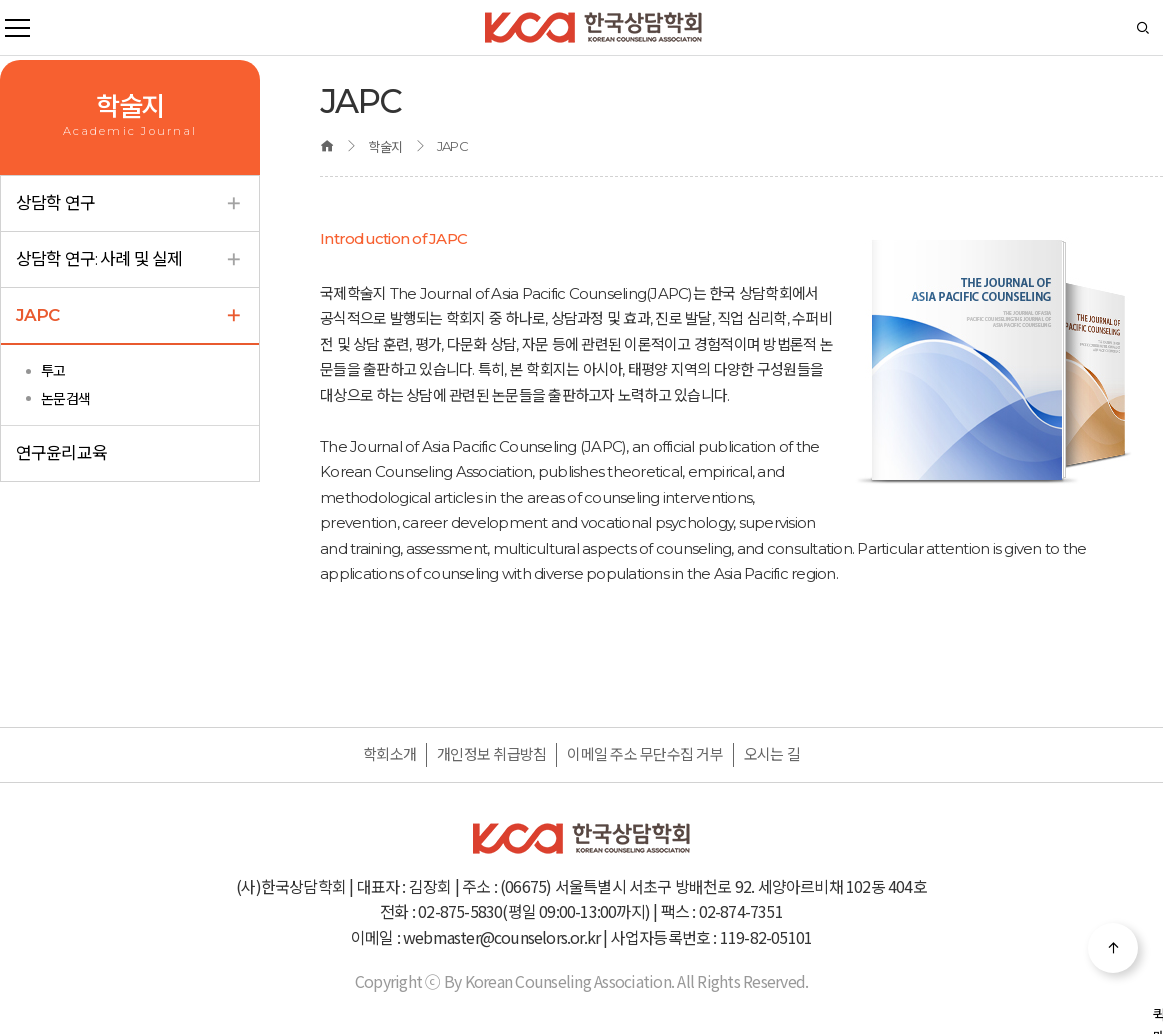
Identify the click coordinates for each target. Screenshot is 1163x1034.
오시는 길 (772, 754)
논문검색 (65, 399)
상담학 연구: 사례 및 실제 (130, 259)
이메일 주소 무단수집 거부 (645, 754)
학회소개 (389, 754)
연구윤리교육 (61, 453)
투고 (53, 371)
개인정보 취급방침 (491, 754)
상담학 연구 (130, 203)
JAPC (130, 315)
